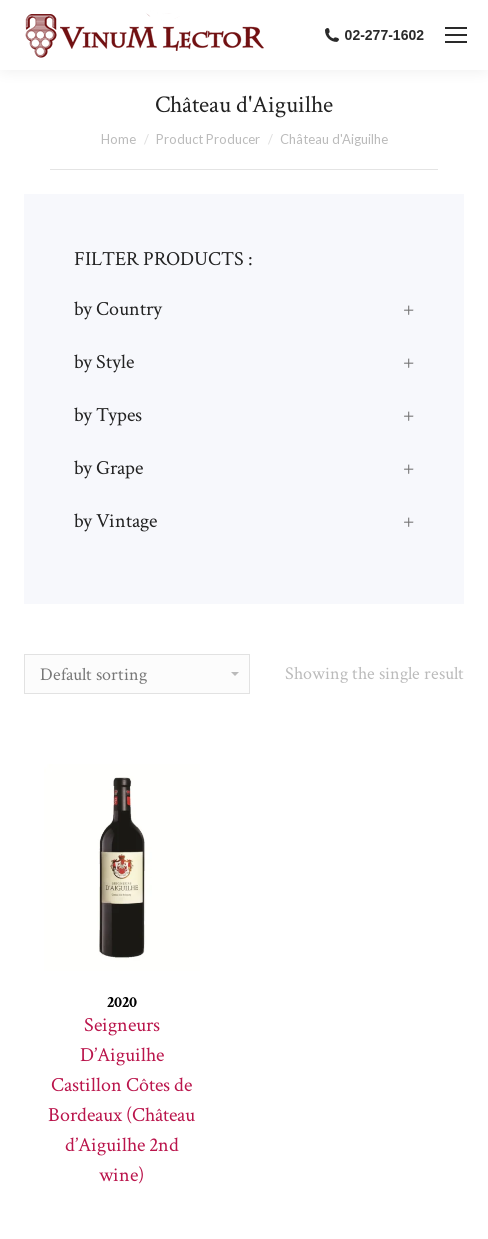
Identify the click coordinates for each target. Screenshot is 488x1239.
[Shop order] (137, 674)
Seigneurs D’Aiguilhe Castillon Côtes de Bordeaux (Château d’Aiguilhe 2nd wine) (121, 1100)
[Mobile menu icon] (456, 35)
